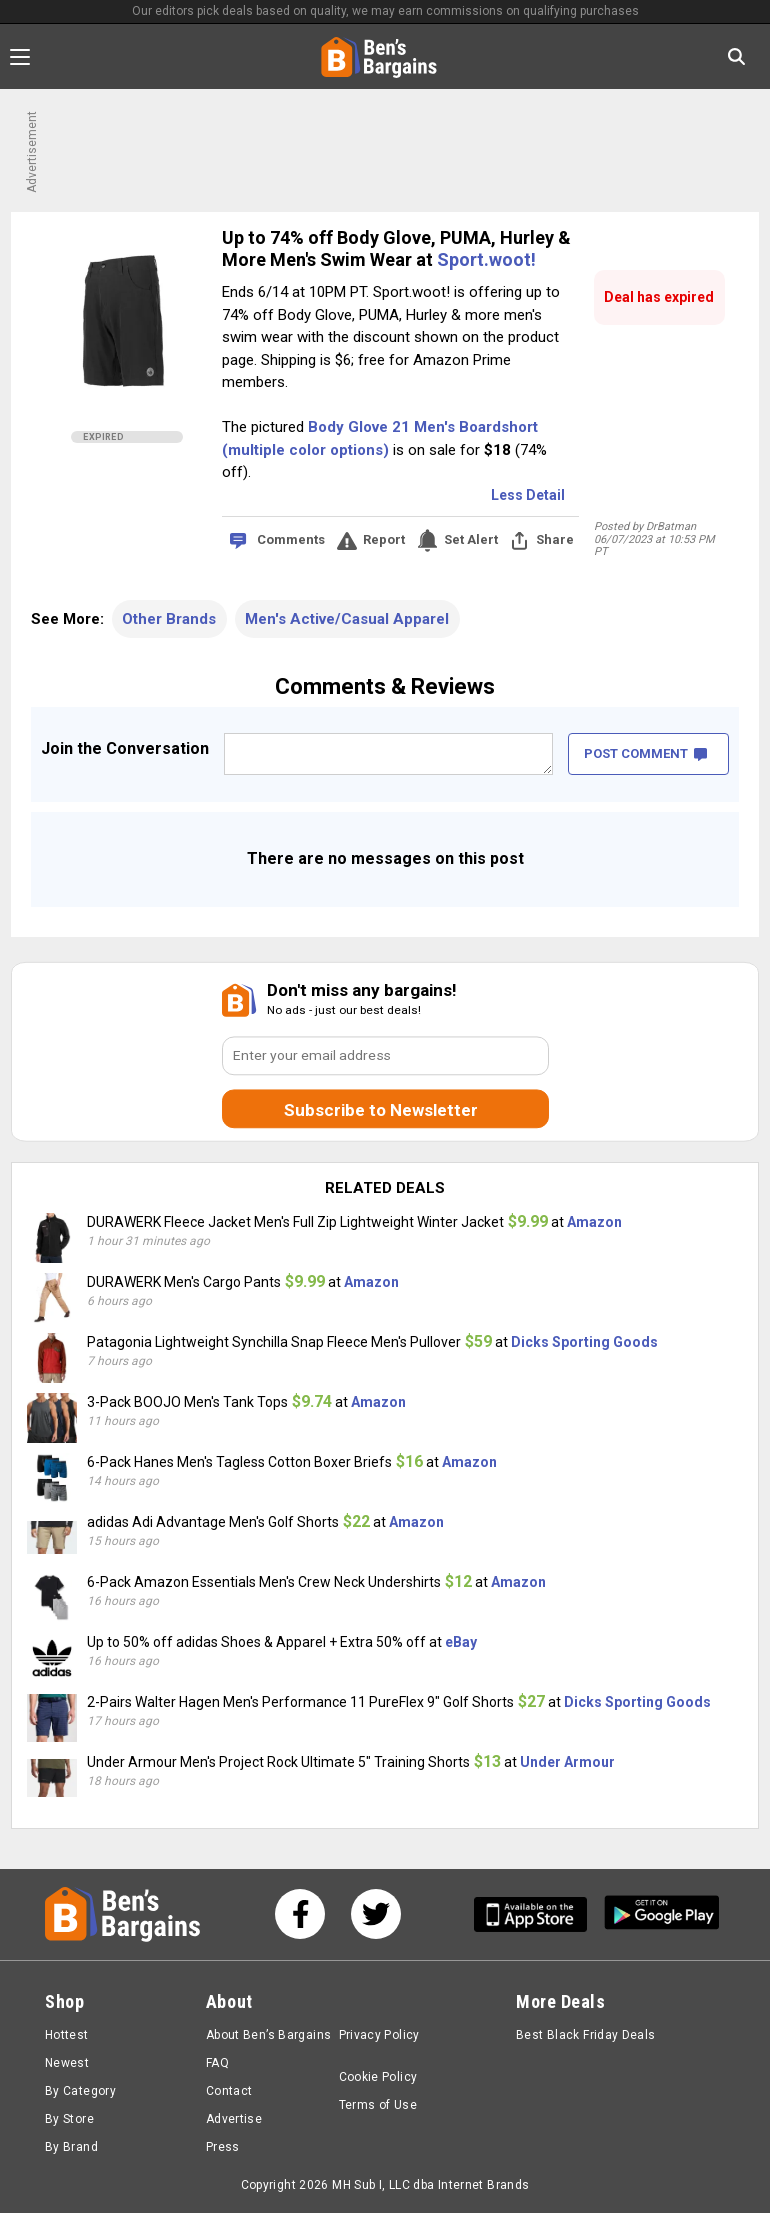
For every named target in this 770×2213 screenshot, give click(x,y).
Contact (229, 2091)
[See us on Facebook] (300, 1914)
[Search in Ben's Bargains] (736, 56)
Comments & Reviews (385, 686)
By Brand (71, 2147)
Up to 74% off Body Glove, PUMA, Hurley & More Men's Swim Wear (396, 248)
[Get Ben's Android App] (662, 1914)
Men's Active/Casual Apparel (347, 619)
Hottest (67, 2035)
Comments (291, 539)
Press (223, 2147)
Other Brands (169, 619)
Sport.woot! (486, 259)
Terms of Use (378, 2105)
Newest (67, 2063)
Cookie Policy (378, 2077)
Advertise (234, 2119)
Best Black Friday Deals (586, 2035)
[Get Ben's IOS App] (538, 1914)
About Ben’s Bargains (268, 2035)
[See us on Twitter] (376, 1914)
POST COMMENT (645, 753)
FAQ (217, 2063)
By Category (80, 2091)
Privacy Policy (379, 2035)
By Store (69, 2119)
